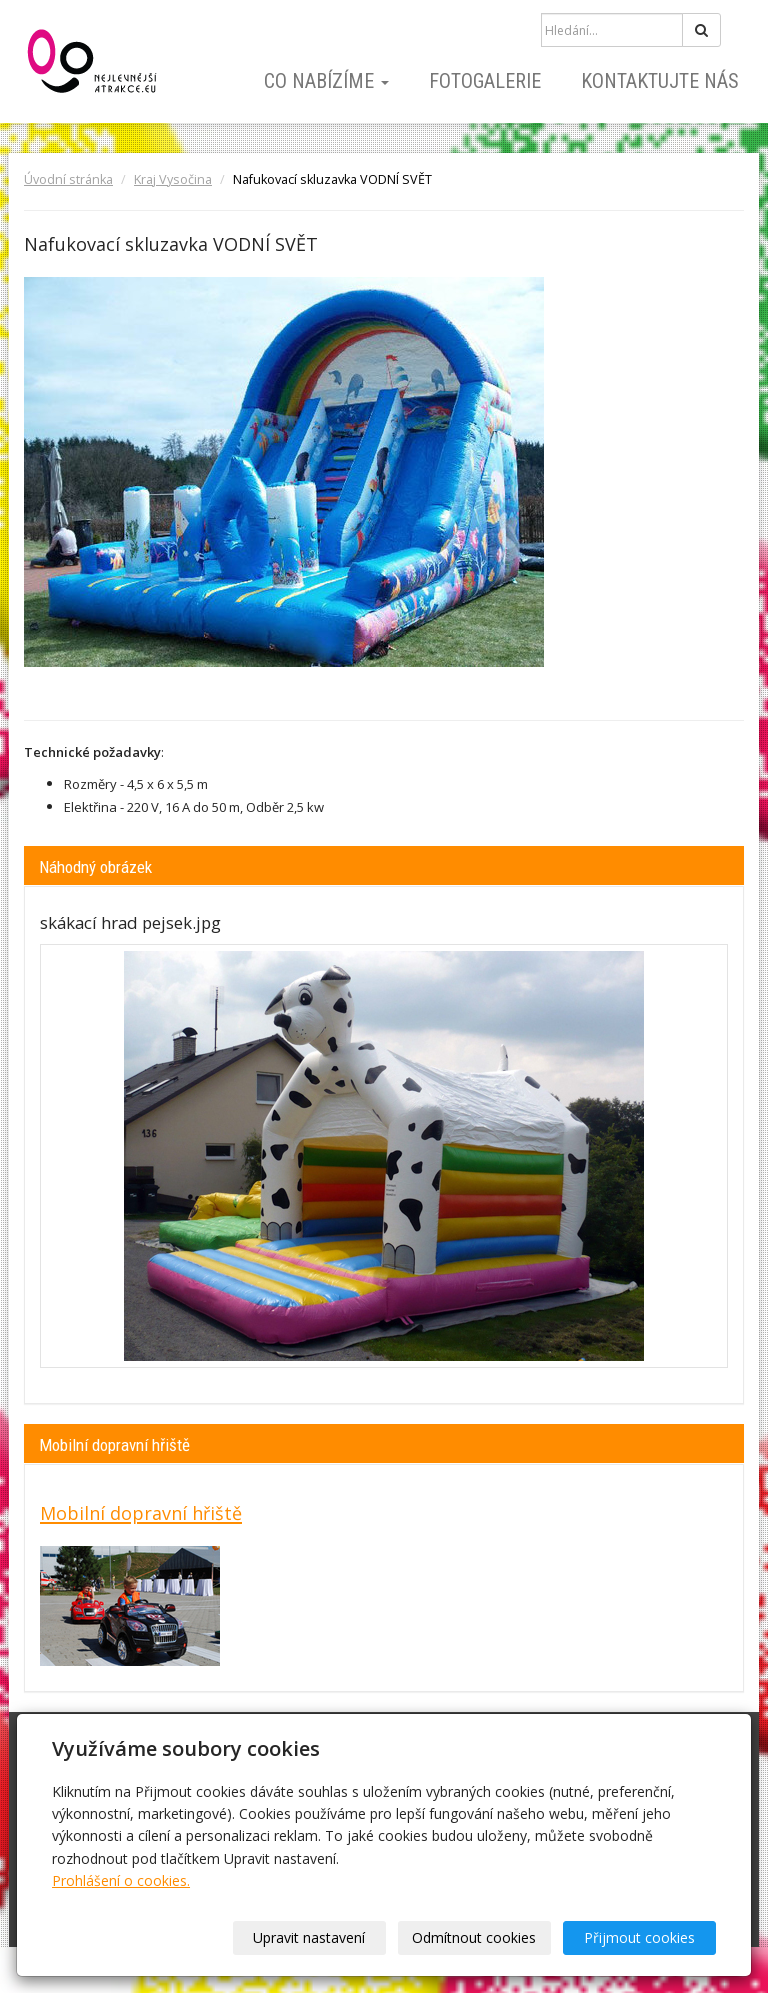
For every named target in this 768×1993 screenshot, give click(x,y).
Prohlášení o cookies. (121, 1880)
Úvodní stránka (68, 179)
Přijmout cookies (639, 1937)
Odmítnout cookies (474, 1937)
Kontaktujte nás (660, 81)
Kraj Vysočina (173, 179)
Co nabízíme (326, 81)
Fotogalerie (485, 81)
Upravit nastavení (309, 1937)
